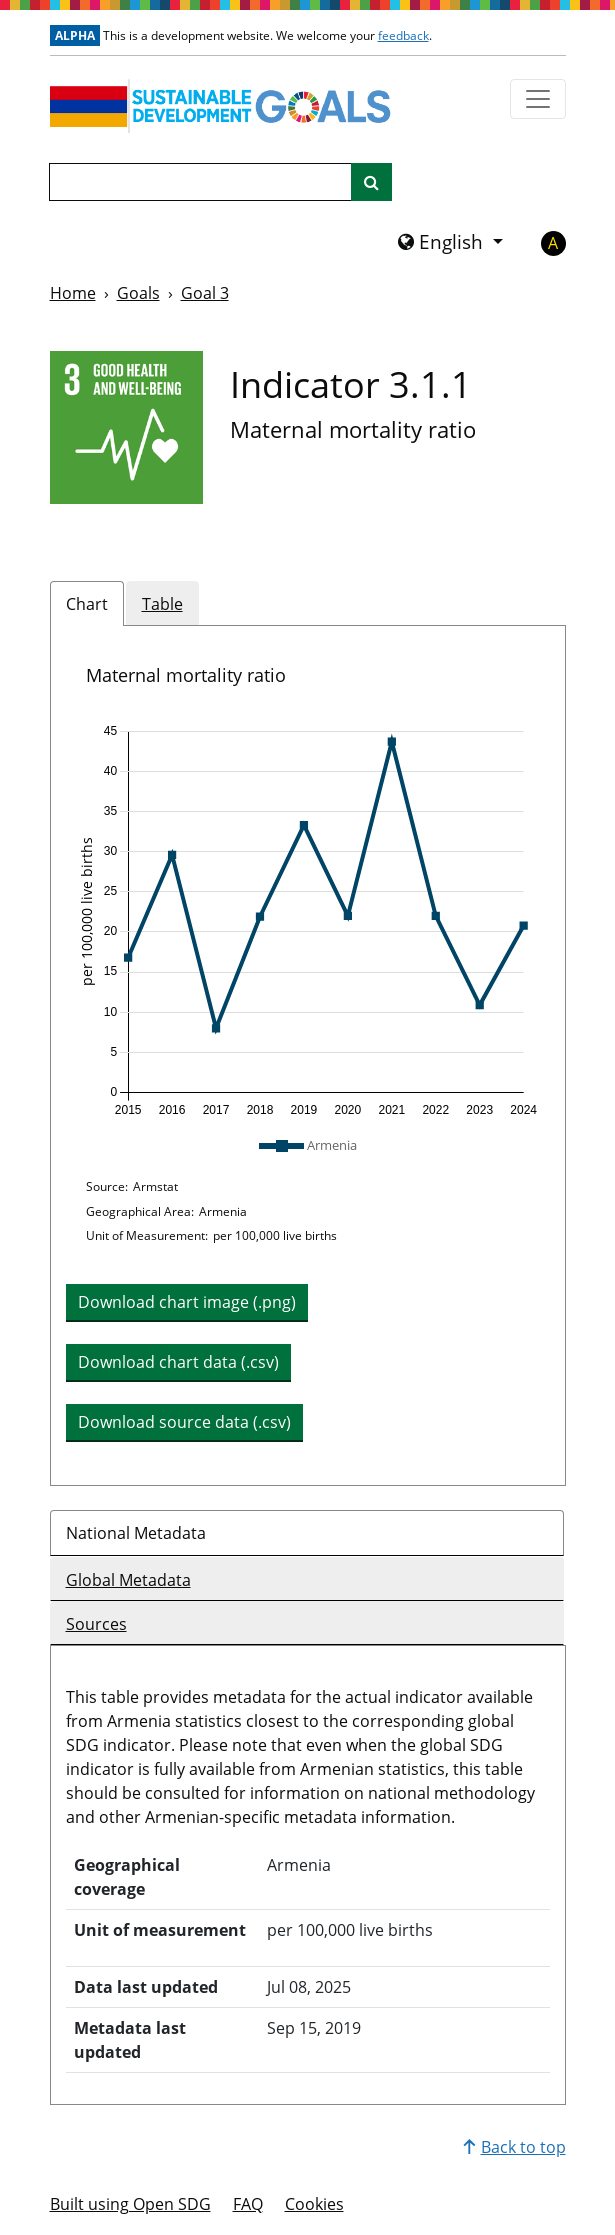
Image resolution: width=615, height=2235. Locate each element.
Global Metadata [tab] (128, 1580)
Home (73, 293)
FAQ (248, 2204)
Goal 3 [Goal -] (205, 293)
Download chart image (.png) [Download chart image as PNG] (187, 1302)
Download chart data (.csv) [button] (178, 1362)
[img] (308, 921)
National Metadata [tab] (136, 1533)
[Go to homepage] (225, 106)
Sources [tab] (96, 1624)
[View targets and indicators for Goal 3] (126, 427)
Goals (138, 293)
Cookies (314, 2204)
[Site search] (371, 182)
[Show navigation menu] (538, 99)
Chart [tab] (87, 604)
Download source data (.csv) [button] (184, 1422)
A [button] (553, 243)
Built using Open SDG (130, 2204)
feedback (403, 35)
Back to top (514, 2147)
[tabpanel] (308, 1055)
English (443, 242)
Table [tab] (162, 604)
